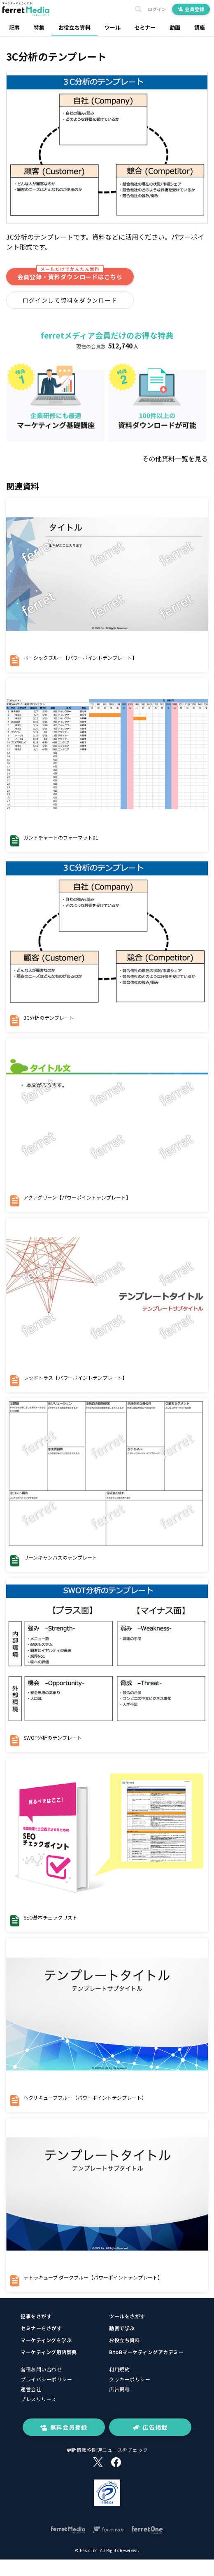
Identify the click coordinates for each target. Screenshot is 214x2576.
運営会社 (31, 2389)
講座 (199, 27)
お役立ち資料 (74, 27)
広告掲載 (119, 2389)
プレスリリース (38, 2398)
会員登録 (191, 9)
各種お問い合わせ (41, 2369)
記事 (14, 27)
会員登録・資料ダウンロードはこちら (70, 274)
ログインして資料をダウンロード (70, 300)
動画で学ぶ (122, 2327)
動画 (175, 27)
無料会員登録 (63, 2427)
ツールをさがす (127, 2316)
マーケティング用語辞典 (49, 2351)
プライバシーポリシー (46, 2379)
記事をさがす (36, 2316)
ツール (113, 27)
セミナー (145, 27)
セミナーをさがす (41, 2327)
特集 (39, 27)
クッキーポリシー (129, 2379)
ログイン (157, 9)
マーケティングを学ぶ (46, 2339)
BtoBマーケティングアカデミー (146, 2351)
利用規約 (119, 2369)
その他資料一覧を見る (175, 458)
